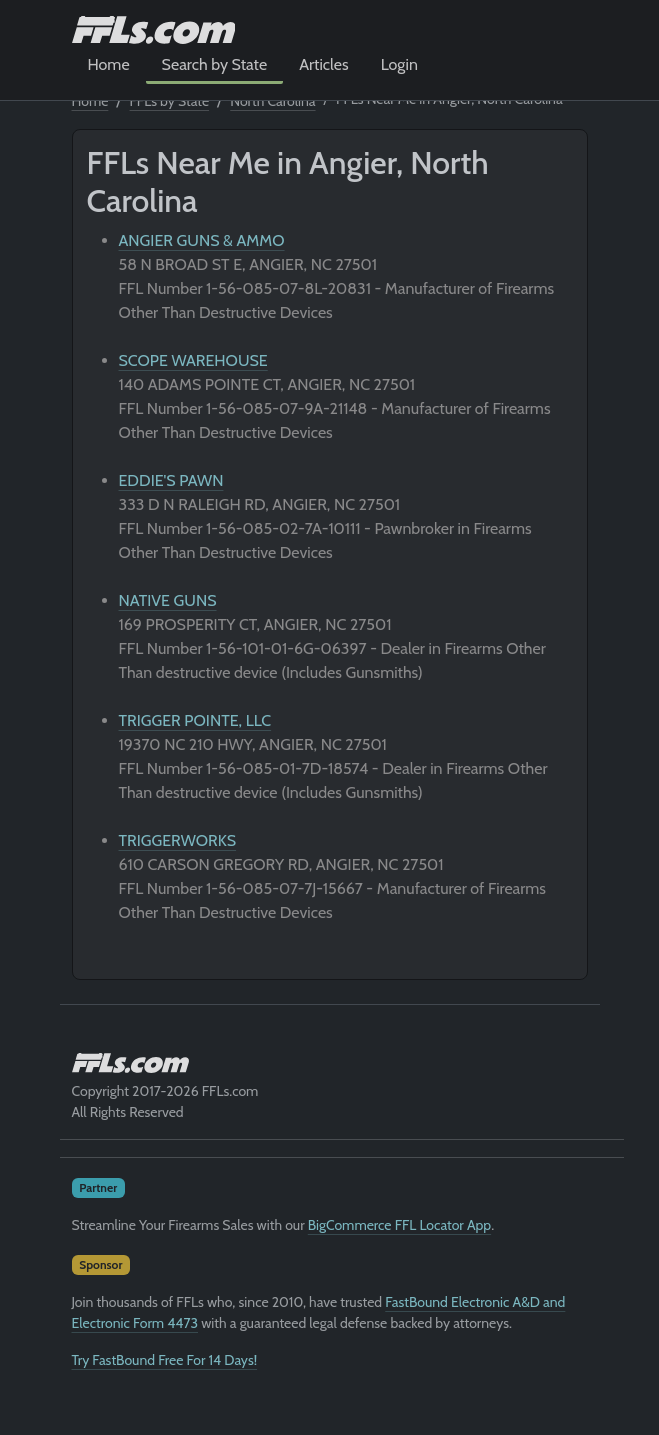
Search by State (215, 64)
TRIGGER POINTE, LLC (195, 720)
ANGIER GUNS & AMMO (202, 240)
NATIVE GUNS (168, 600)
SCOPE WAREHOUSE (193, 360)
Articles (323, 64)
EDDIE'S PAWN (171, 480)
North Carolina (272, 101)
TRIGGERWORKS (178, 840)
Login (399, 64)
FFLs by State (170, 101)
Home (109, 64)
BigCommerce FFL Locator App (399, 1225)
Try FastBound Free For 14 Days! (165, 1360)
